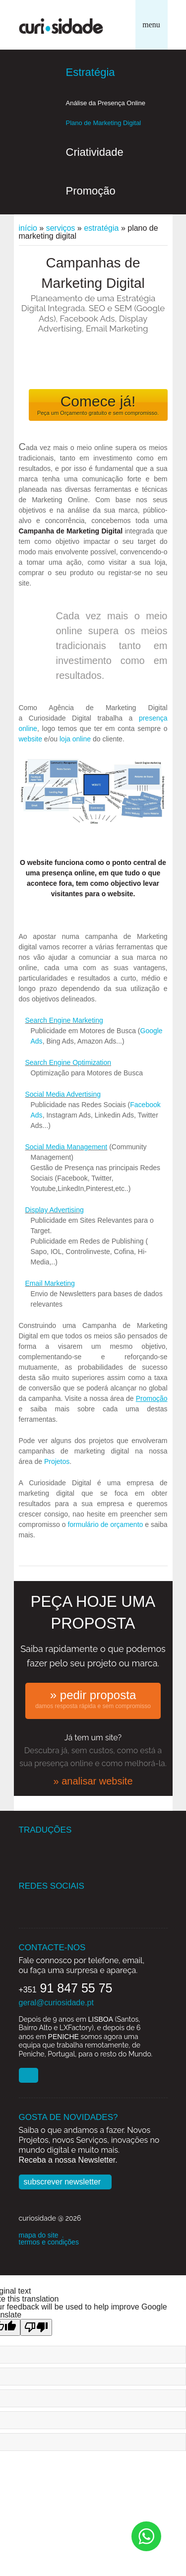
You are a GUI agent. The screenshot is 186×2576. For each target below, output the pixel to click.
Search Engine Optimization (68, 1062)
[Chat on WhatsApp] (146, 2535)
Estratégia (90, 72)
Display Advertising (54, 1210)
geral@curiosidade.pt (56, 2002)
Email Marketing (50, 1283)
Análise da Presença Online (105, 103)
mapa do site (39, 2235)
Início (28, 228)
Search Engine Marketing (64, 1020)
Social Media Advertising (63, 1094)
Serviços (60, 228)
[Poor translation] (36, 2327)
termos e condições (49, 2242)
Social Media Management (66, 1147)
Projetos (56, 1461)
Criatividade (95, 152)
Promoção (91, 191)
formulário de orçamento (105, 1524)
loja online (75, 739)
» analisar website (92, 1781)
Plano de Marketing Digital (103, 123)
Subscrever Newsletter (62, 2182)
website (30, 739)
